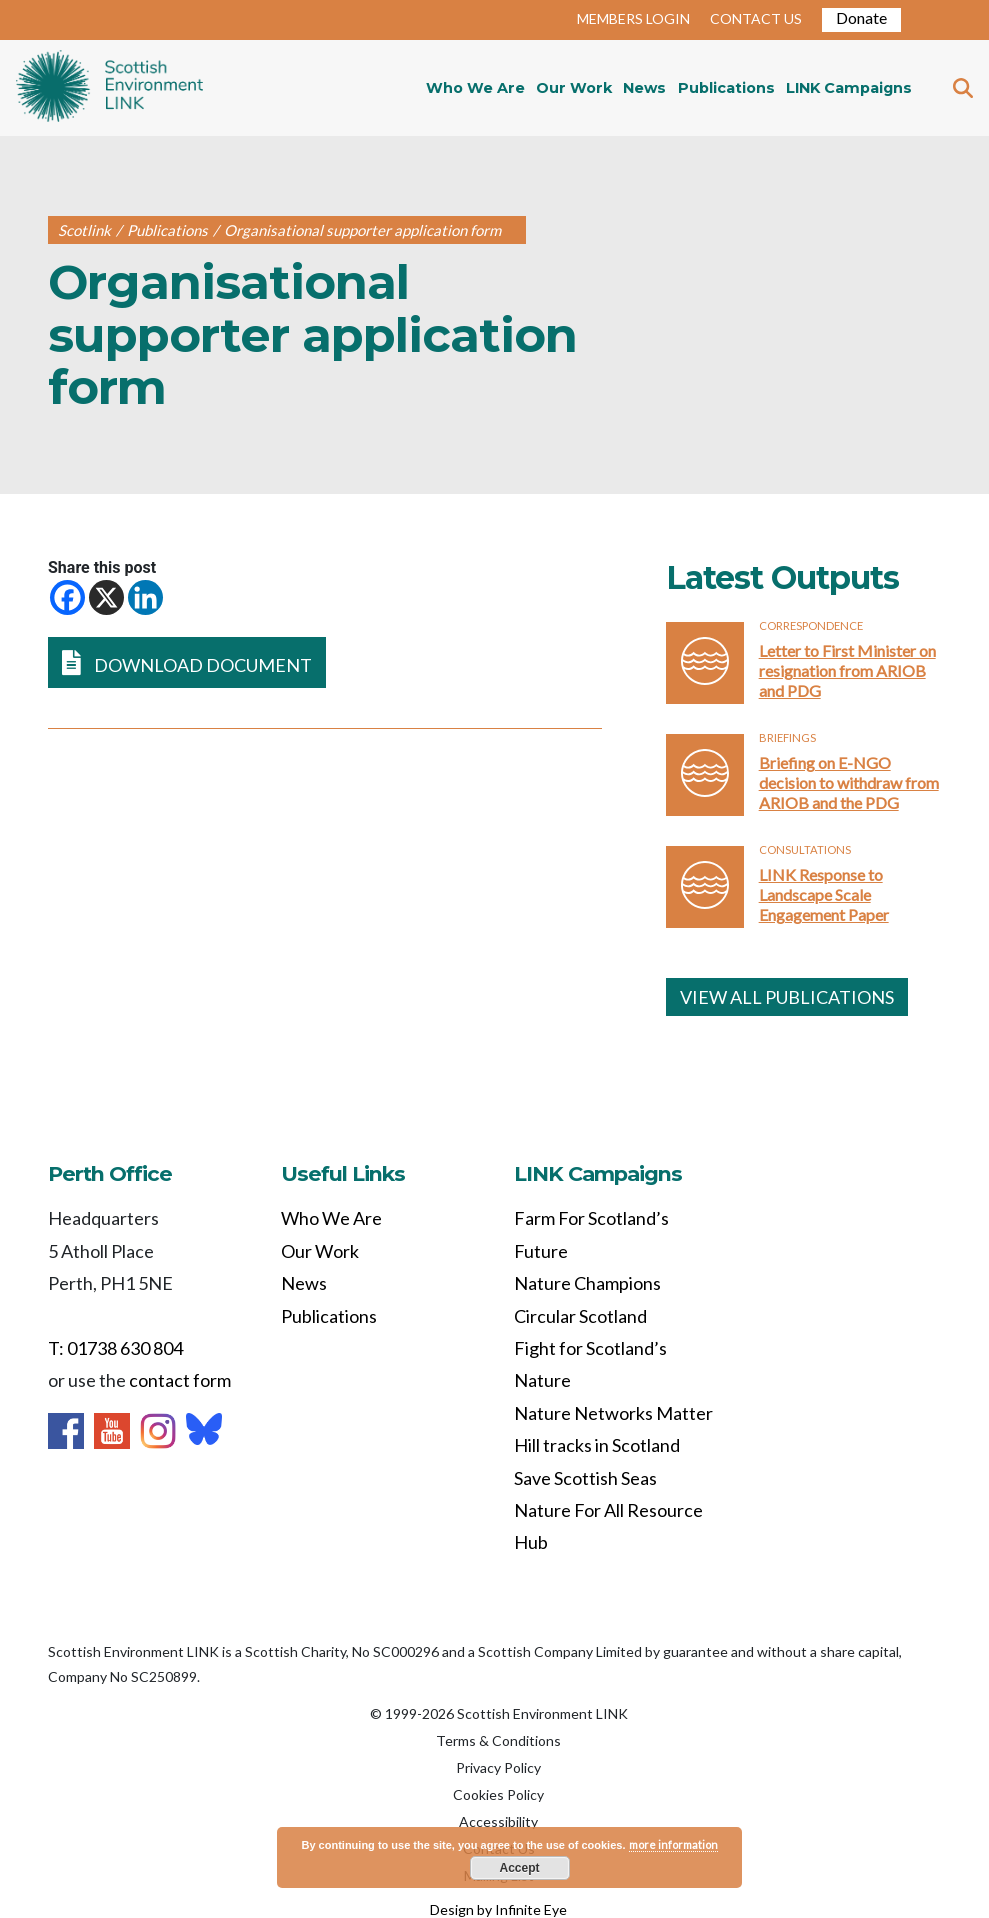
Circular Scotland (580, 1316)
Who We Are (475, 88)
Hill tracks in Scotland (597, 1445)
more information (673, 1844)
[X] (106, 597)
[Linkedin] (145, 597)
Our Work (574, 88)
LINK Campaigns (849, 88)
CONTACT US (756, 18)
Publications (726, 88)
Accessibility (498, 1821)
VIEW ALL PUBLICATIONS (787, 997)
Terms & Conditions (498, 1740)
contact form (180, 1380)
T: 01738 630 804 (115, 1348)
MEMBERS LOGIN (633, 18)
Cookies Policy (498, 1794)
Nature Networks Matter (613, 1413)
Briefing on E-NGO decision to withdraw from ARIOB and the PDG (849, 782)
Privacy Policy (498, 1767)
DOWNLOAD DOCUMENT (187, 662)
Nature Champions (587, 1283)
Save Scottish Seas (585, 1478)
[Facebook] (67, 597)
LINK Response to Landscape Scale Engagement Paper (824, 894)
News (644, 88)
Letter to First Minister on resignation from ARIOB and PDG (847, 670)
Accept (519, 1868)
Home (109, 88)
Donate (861, 17)
